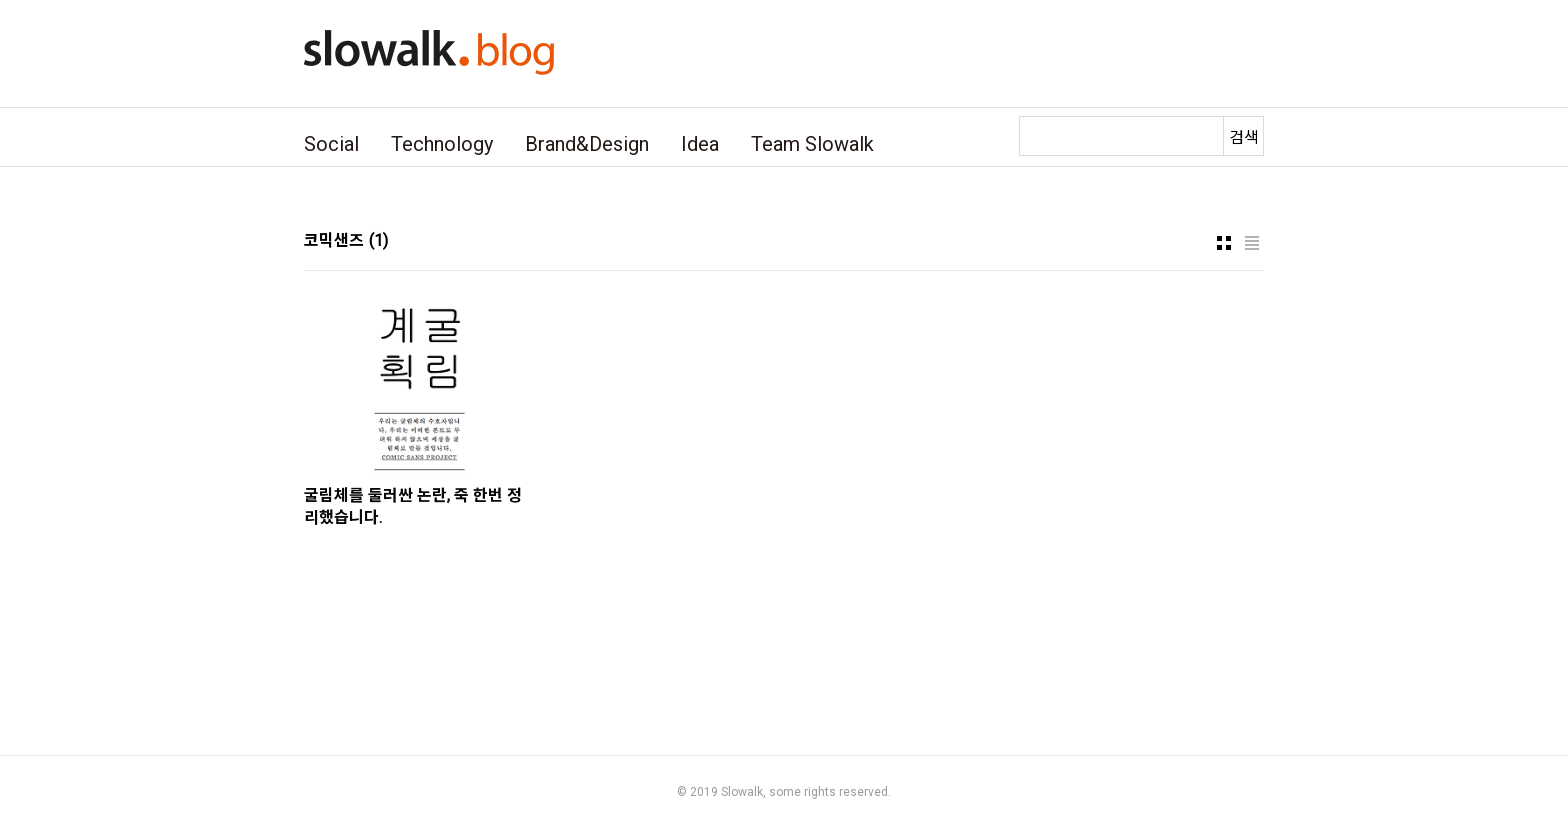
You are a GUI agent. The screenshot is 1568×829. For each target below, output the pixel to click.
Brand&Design (587, 144)
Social (331, 144)
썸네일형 (1224, 243)
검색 (1244, 137)
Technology (442, 144)
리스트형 (1252, 243)
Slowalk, (743, 792)
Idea (700, 144)
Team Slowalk (812, 144)
